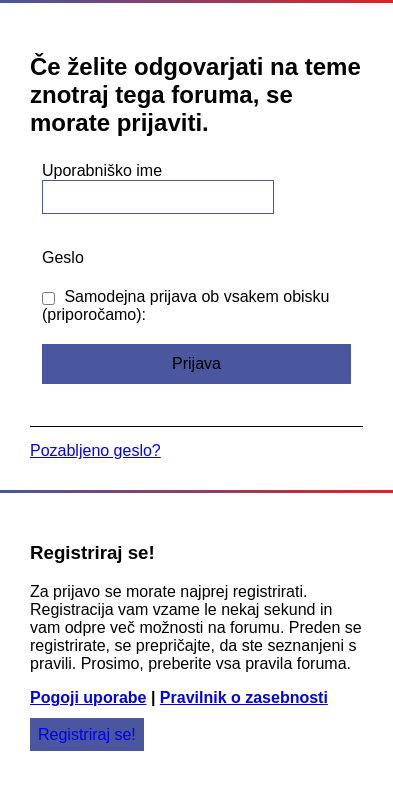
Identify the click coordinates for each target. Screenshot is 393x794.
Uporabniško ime (102, 170)
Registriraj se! (87, 734)
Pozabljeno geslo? (95, 450)
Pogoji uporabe (88, 697)
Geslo (63, 257)
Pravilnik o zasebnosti (244, 697)
